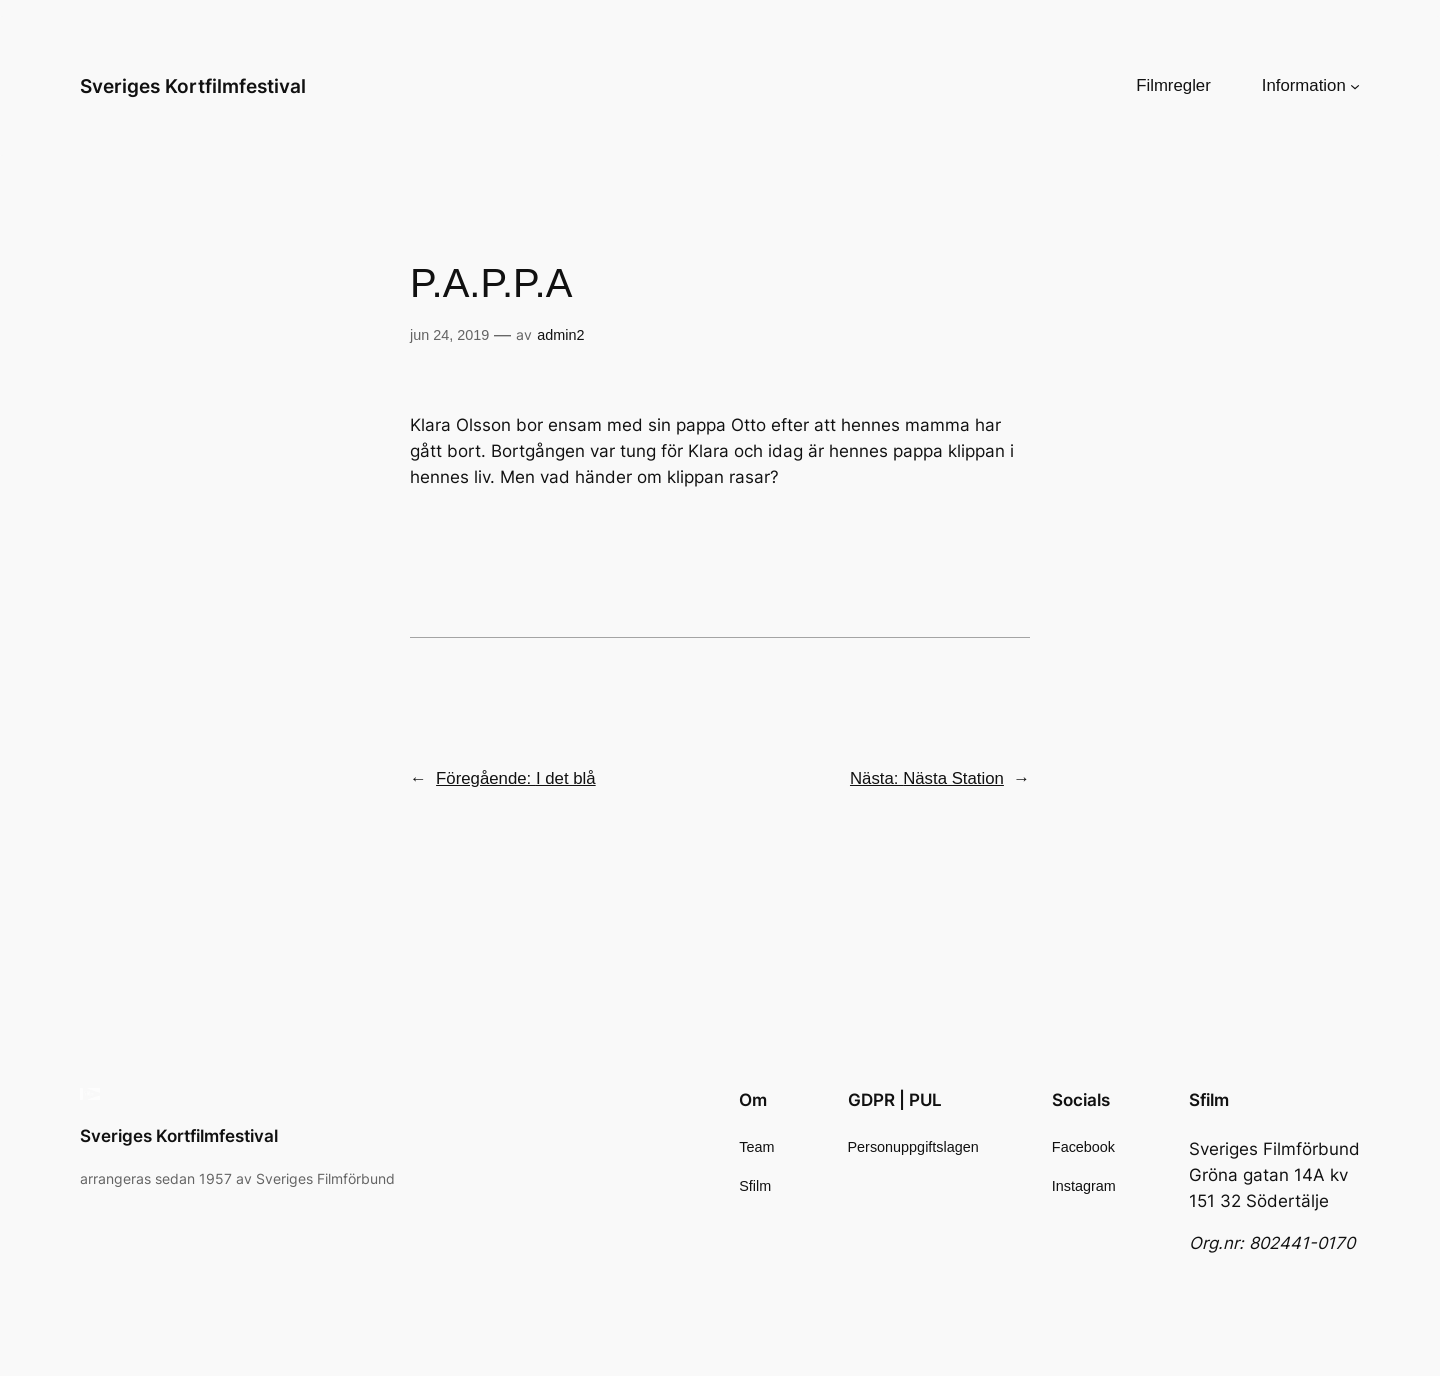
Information (1304, 85)
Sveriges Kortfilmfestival (193, 86)
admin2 (560, 335)
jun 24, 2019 (449, 335)
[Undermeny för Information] (1355, 86)
